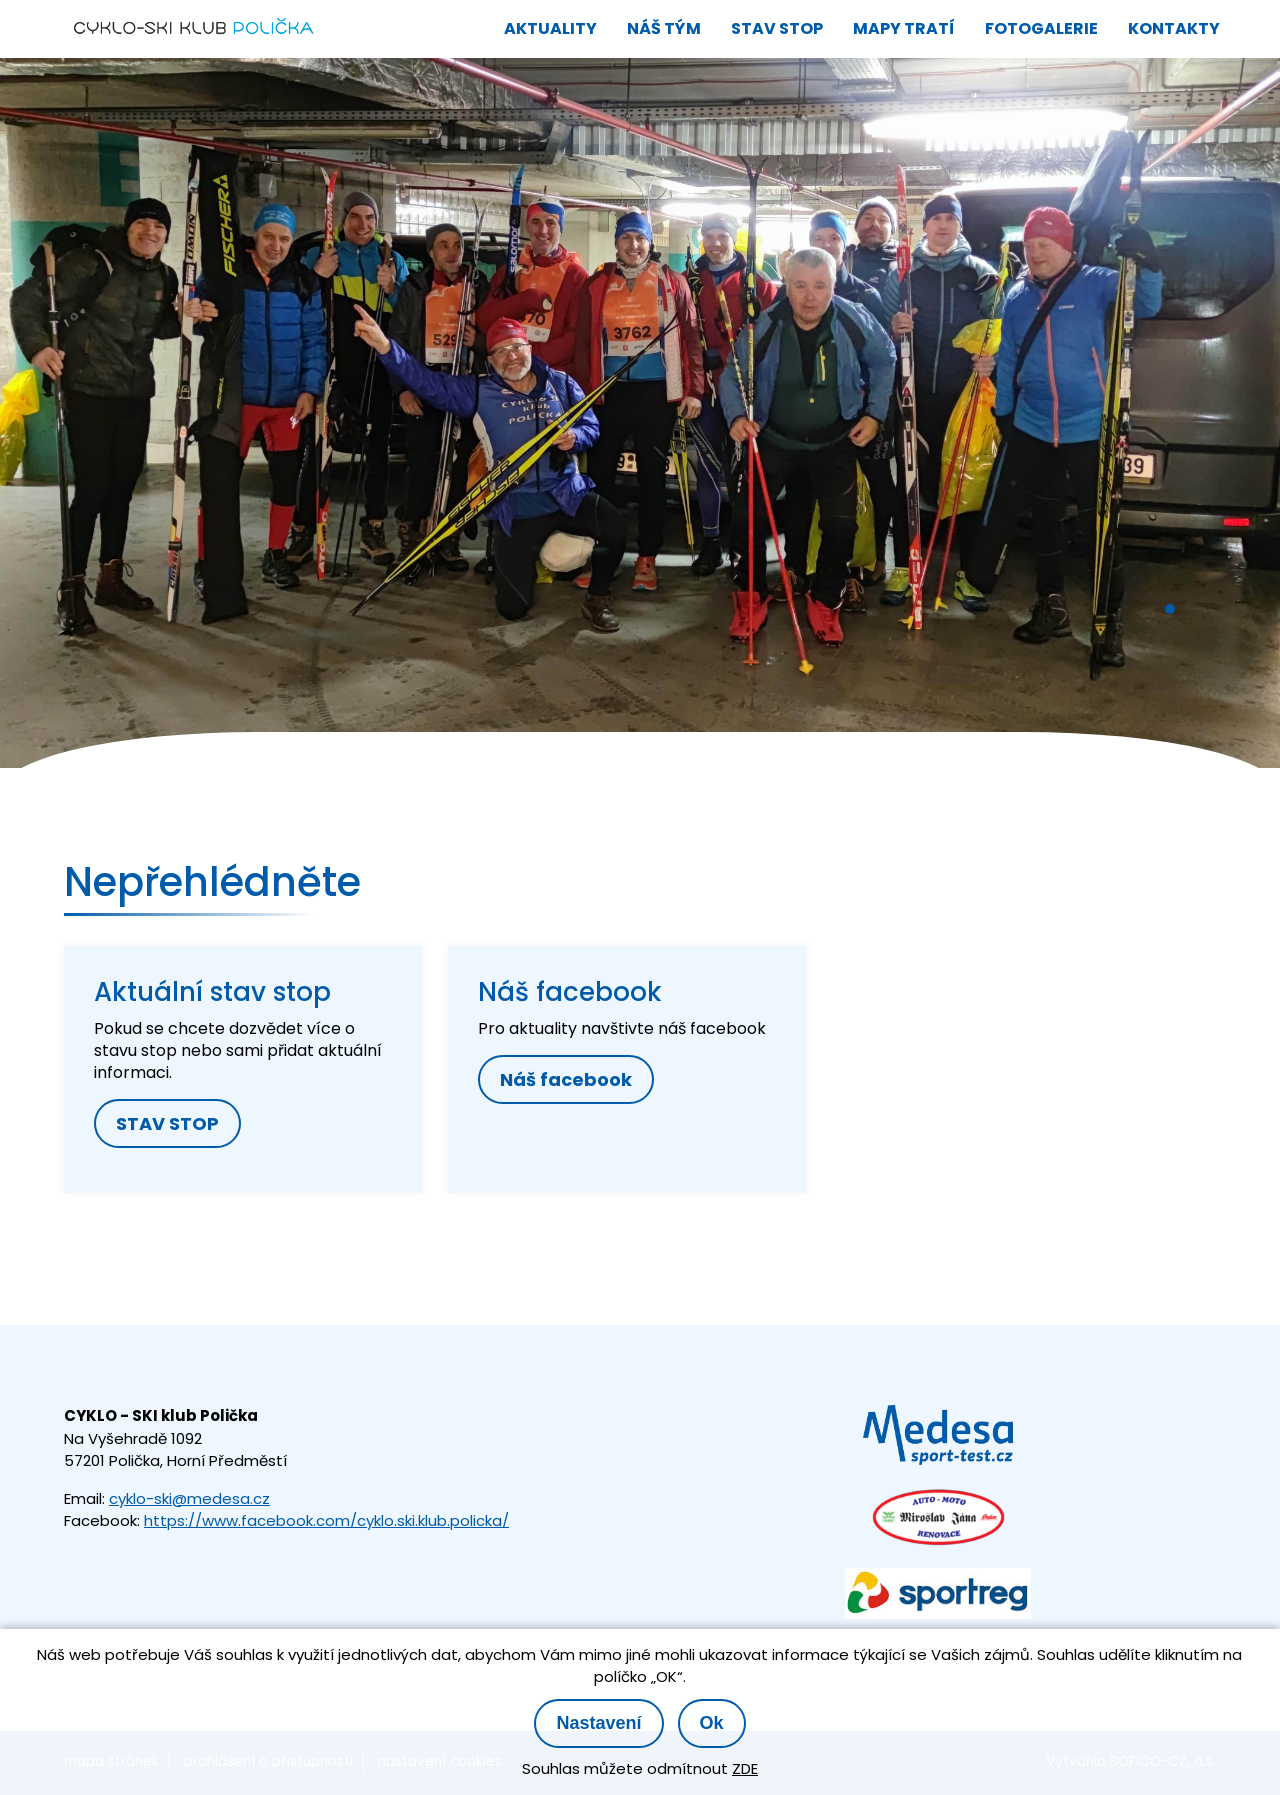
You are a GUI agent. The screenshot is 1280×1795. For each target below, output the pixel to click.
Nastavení (598, 1723)
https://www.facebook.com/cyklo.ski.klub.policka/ (326, 1520)
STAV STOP (167, 1123)
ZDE (745, 1768)
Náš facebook (566, 1079)
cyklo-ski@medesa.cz (189, 1498)
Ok (712, 1723)
